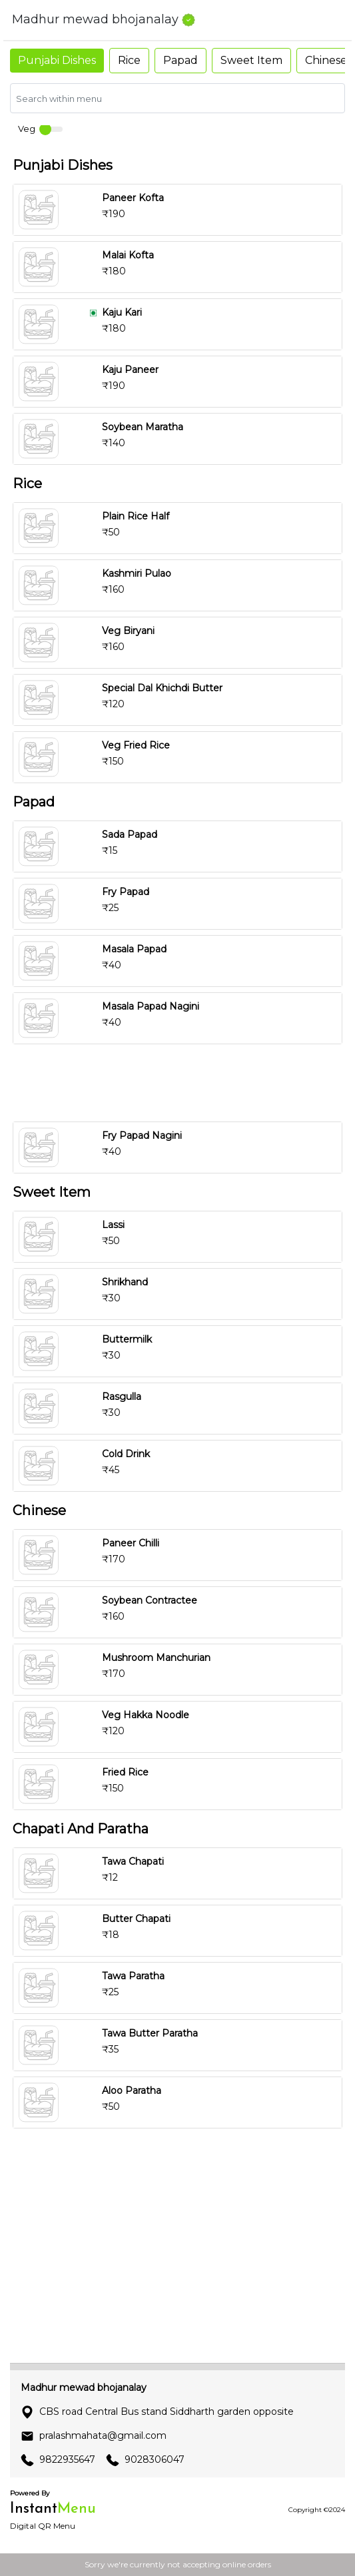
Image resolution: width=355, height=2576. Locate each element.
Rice (129, 60)
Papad (180, 60)
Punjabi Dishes (57, 60)
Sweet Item (251, 60)
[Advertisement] (177, 1083)
